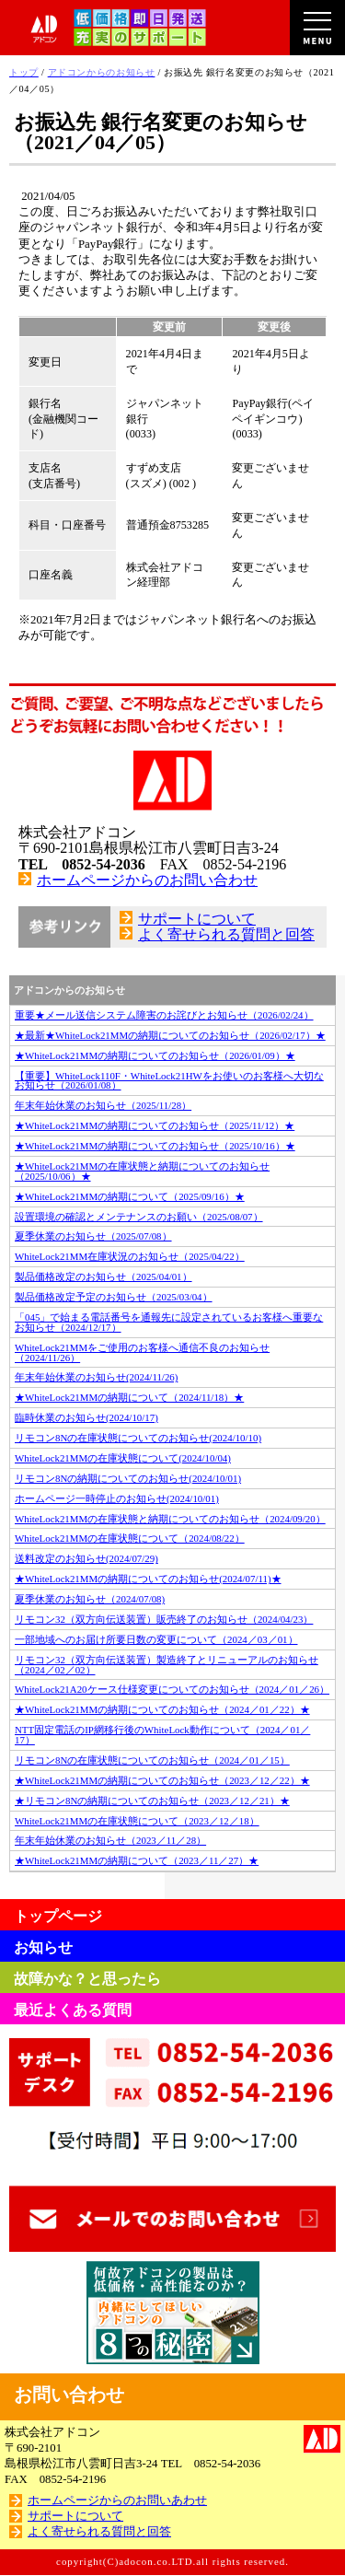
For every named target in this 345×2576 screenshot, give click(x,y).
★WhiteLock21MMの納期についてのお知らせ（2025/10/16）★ (155, 1145)
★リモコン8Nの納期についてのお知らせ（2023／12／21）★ (152, 1800)
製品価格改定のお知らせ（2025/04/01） (103, 1276)
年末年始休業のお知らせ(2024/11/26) (96, 1376)
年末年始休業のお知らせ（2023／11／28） (110, 1840)
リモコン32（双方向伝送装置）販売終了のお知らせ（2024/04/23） (164, 1619)
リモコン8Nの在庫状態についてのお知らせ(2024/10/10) (138, 1437)
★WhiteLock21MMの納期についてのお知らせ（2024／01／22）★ (162, 1709)
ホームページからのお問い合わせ (147, 880)
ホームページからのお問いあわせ (117, 2500)
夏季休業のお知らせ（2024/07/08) (90, 1598)
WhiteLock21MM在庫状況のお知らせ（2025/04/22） (130, 1256)
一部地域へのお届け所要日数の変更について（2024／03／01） (156, 1639)
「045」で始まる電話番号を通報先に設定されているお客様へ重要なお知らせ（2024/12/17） (169, 1322)
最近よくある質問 (73, 2010)
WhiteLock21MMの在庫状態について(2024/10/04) (123, 1457)
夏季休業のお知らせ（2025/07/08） (93, 1235)
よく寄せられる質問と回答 (226, 934)
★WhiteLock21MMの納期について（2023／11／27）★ (137, 1860)
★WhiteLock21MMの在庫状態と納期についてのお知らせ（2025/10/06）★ (142, 1171)
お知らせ (43, 1947)
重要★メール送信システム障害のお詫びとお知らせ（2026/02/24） (164, 1014)
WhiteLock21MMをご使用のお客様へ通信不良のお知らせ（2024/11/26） (142, 1352)
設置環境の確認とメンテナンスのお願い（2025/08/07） (139, 1216)
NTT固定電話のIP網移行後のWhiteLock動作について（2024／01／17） (162, 1734)
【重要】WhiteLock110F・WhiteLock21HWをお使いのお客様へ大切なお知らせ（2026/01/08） (169, 1080)
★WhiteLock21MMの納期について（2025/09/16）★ (130, 1196)
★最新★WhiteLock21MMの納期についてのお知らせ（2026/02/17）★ (170, 1035)
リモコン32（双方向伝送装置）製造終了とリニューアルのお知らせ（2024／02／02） (166, 1664)
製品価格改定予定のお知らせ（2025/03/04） (114, 1296)
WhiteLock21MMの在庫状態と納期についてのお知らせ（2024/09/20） (170, 1518)
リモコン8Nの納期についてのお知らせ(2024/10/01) (128, 1478)
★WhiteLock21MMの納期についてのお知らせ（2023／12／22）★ (162, 1780)
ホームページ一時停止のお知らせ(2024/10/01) (117, 1498)
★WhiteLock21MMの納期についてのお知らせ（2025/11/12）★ (154, 1125)
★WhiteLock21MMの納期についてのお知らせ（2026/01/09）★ (155, 1055)
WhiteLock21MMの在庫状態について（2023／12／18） (137, 1820)
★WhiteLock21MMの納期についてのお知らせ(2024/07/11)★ (148, 1578)
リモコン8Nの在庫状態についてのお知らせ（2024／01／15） (152, 1760)
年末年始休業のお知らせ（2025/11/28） (103, 1105)
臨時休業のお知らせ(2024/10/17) (86, 1417)
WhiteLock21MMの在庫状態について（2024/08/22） (130, 1538)
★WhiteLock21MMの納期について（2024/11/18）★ (129, 1397)
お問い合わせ (69, 2394)
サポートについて (197, 919)
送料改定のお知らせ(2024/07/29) (86, 1558)
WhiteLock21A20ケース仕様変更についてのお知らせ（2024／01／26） (172, 1689)
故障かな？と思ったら (87, 1979)
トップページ (58, 1916)
